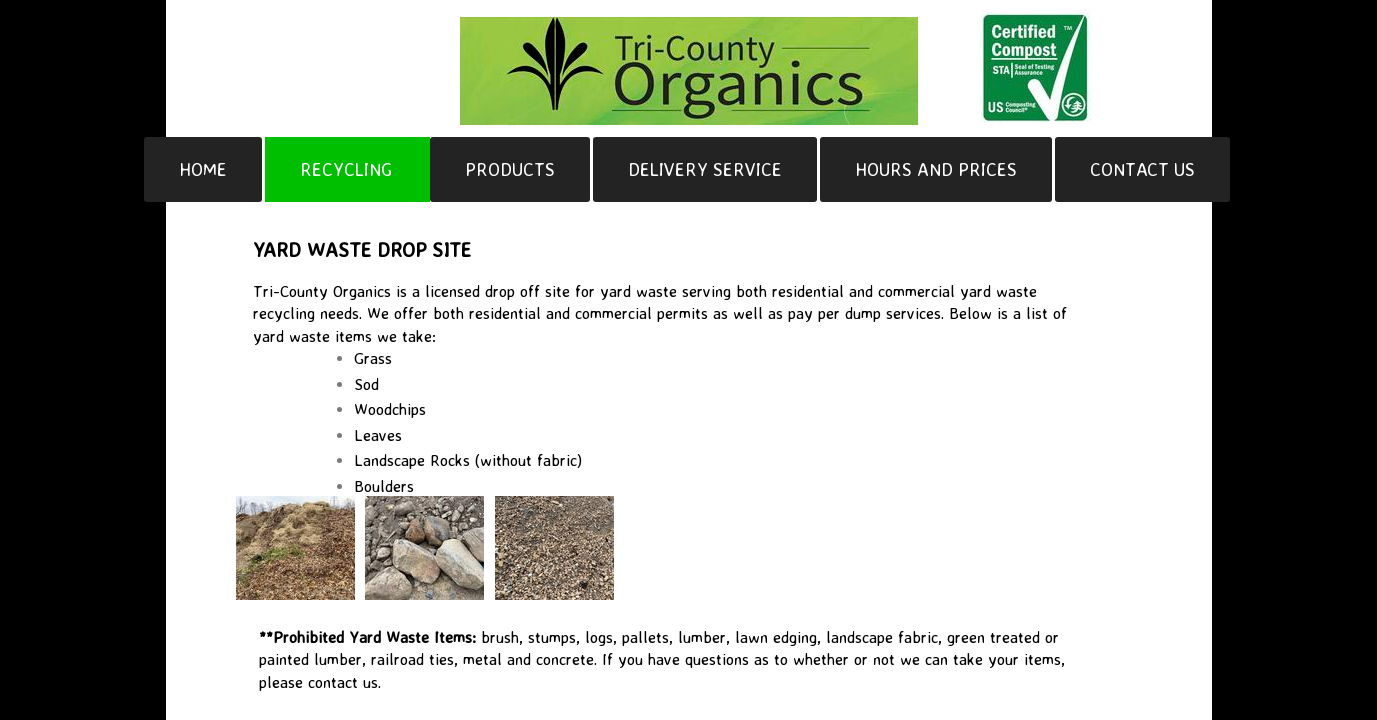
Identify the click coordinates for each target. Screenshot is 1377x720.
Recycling (346, 169)
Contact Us (1142, 169)
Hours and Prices (936, 169)
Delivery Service (705, 169)
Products (510, 169)
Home (203, 169)
